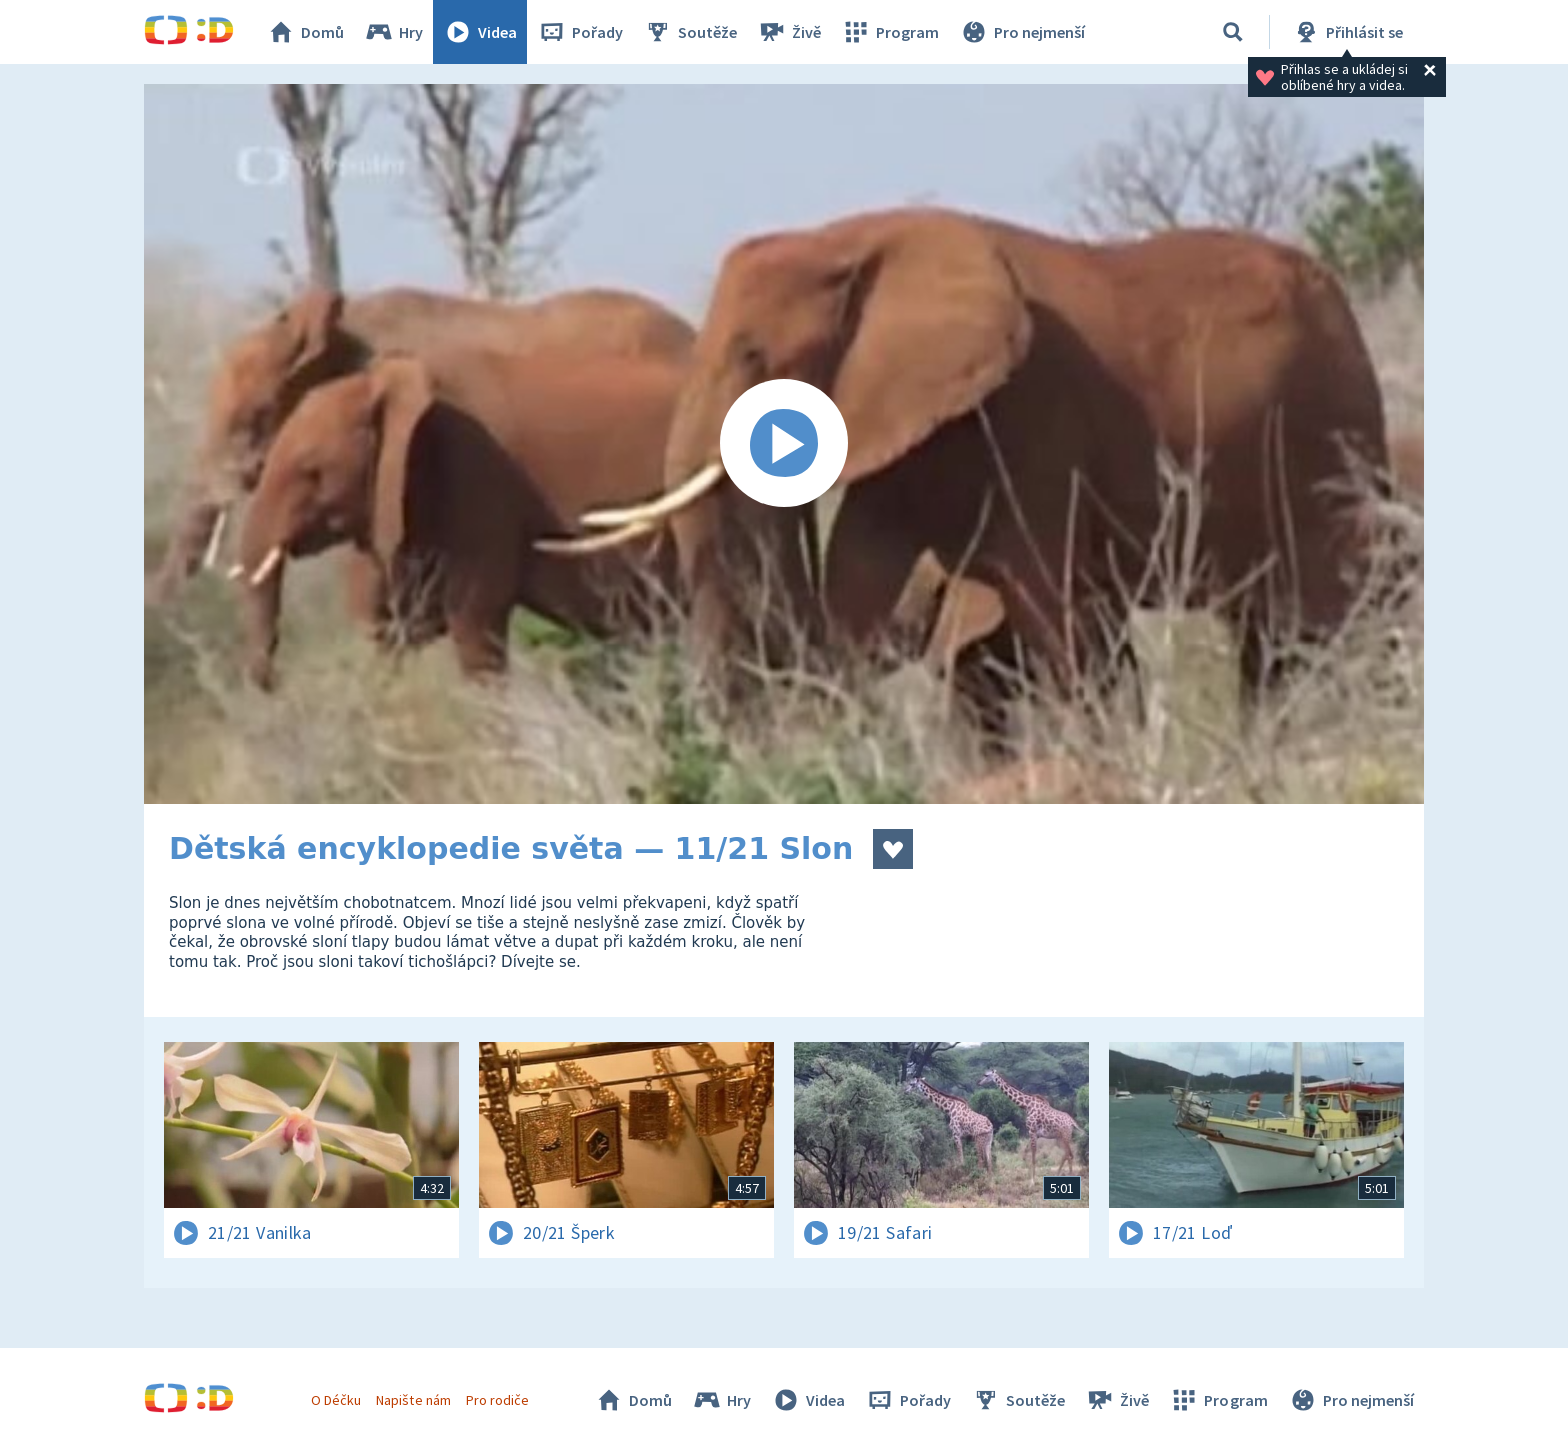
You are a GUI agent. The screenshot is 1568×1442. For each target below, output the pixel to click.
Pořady (580, 32)
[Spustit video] (784, 444)
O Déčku (336, 1400)
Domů (305, 32)
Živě (789, 32)
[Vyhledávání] (1233, 32)
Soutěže (690, 32)
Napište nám (413, 1400)
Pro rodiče (497, 1400)
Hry (393, 32)
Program (890, 32)
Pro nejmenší (1022, 32)
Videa (480, 32)
